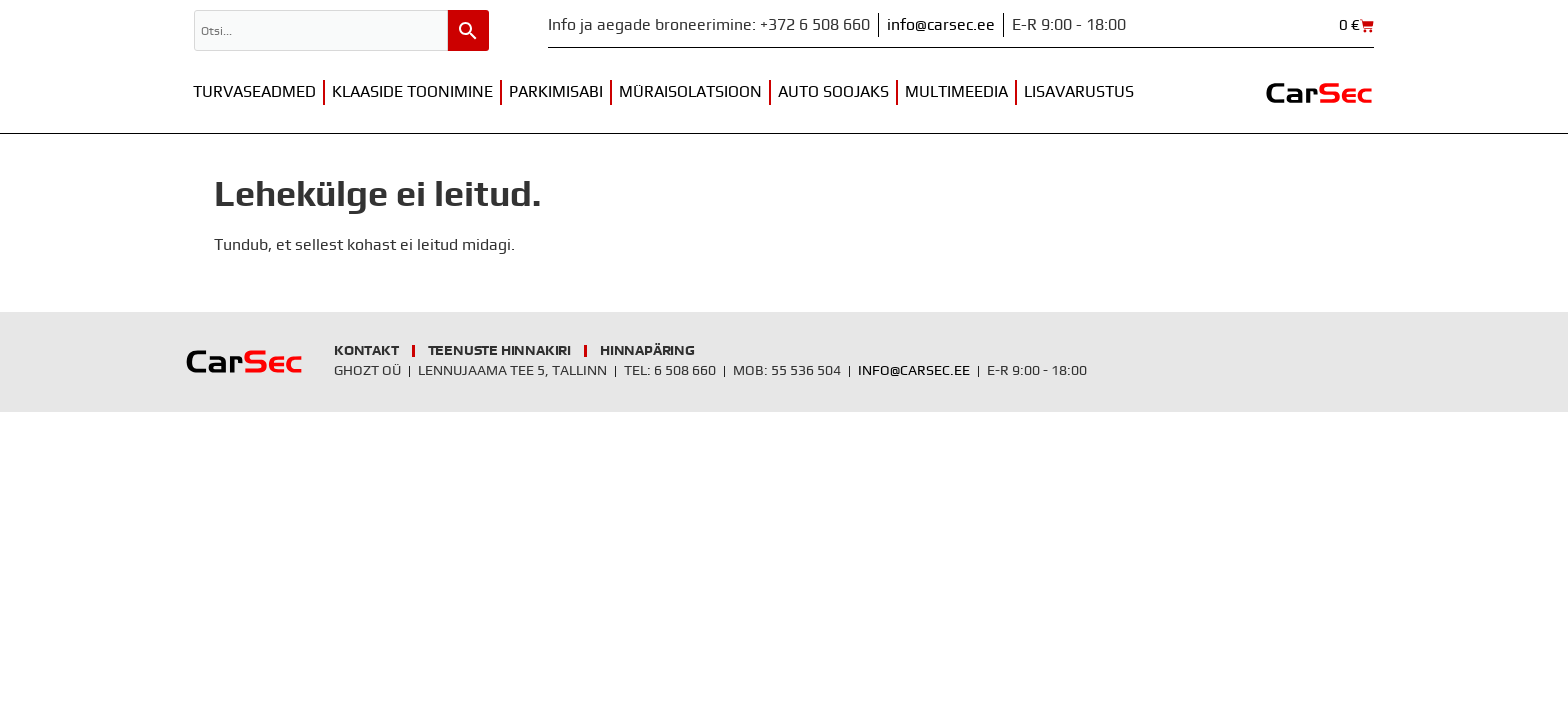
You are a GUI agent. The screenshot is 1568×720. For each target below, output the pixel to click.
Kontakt (366, 351)
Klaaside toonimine (412, 92)
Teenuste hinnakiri (499, 351)
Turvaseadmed (254, 92)
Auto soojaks (833, 92)
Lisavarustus (1079, 92)
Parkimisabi (556, 92)
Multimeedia (956, 92)
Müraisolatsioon (690, 92)
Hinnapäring (647, 351)
